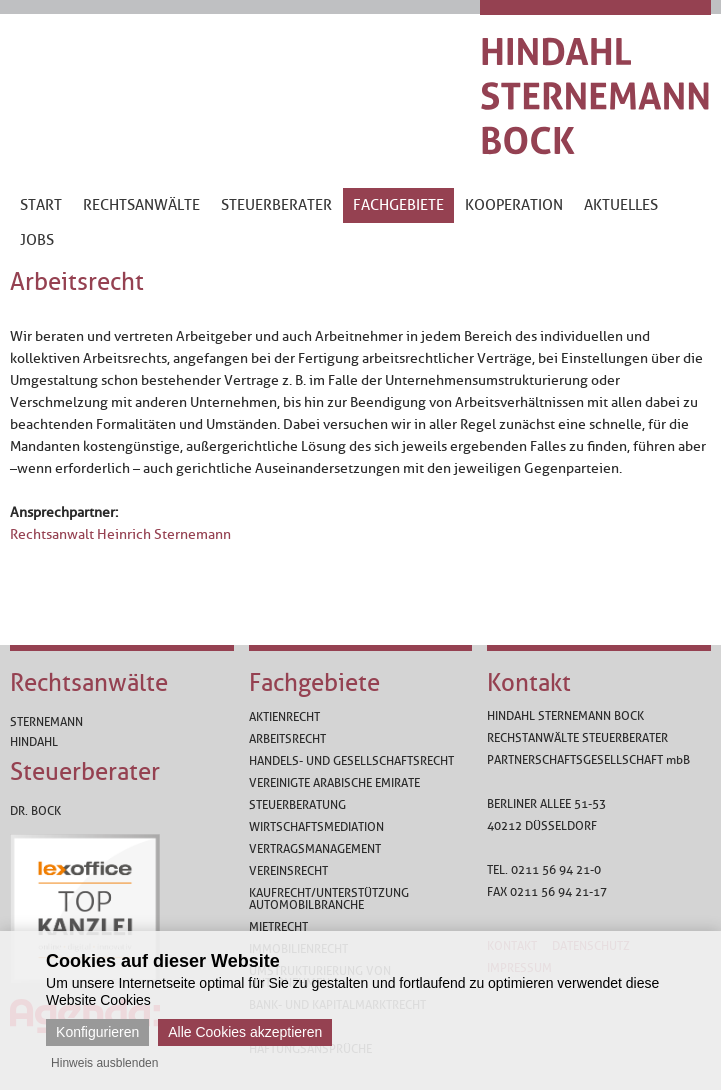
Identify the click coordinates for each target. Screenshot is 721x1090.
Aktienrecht (284, 717)
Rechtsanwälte (89, 683)
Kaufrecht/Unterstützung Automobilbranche (329, 899)
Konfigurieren (97, 1032)
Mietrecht (278, 927)
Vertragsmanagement (315, 849)
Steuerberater (85, 772)
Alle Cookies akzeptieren (245, 1032)
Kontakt (529, 683)
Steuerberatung (297, 805)
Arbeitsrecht (287, 739)
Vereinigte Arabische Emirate (334, 783)
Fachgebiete (314, 683)
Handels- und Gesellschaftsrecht (351, 761)
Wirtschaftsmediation (316, 827)
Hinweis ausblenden (104, 1063)
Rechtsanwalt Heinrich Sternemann (120, 534)
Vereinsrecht (288, 871)
